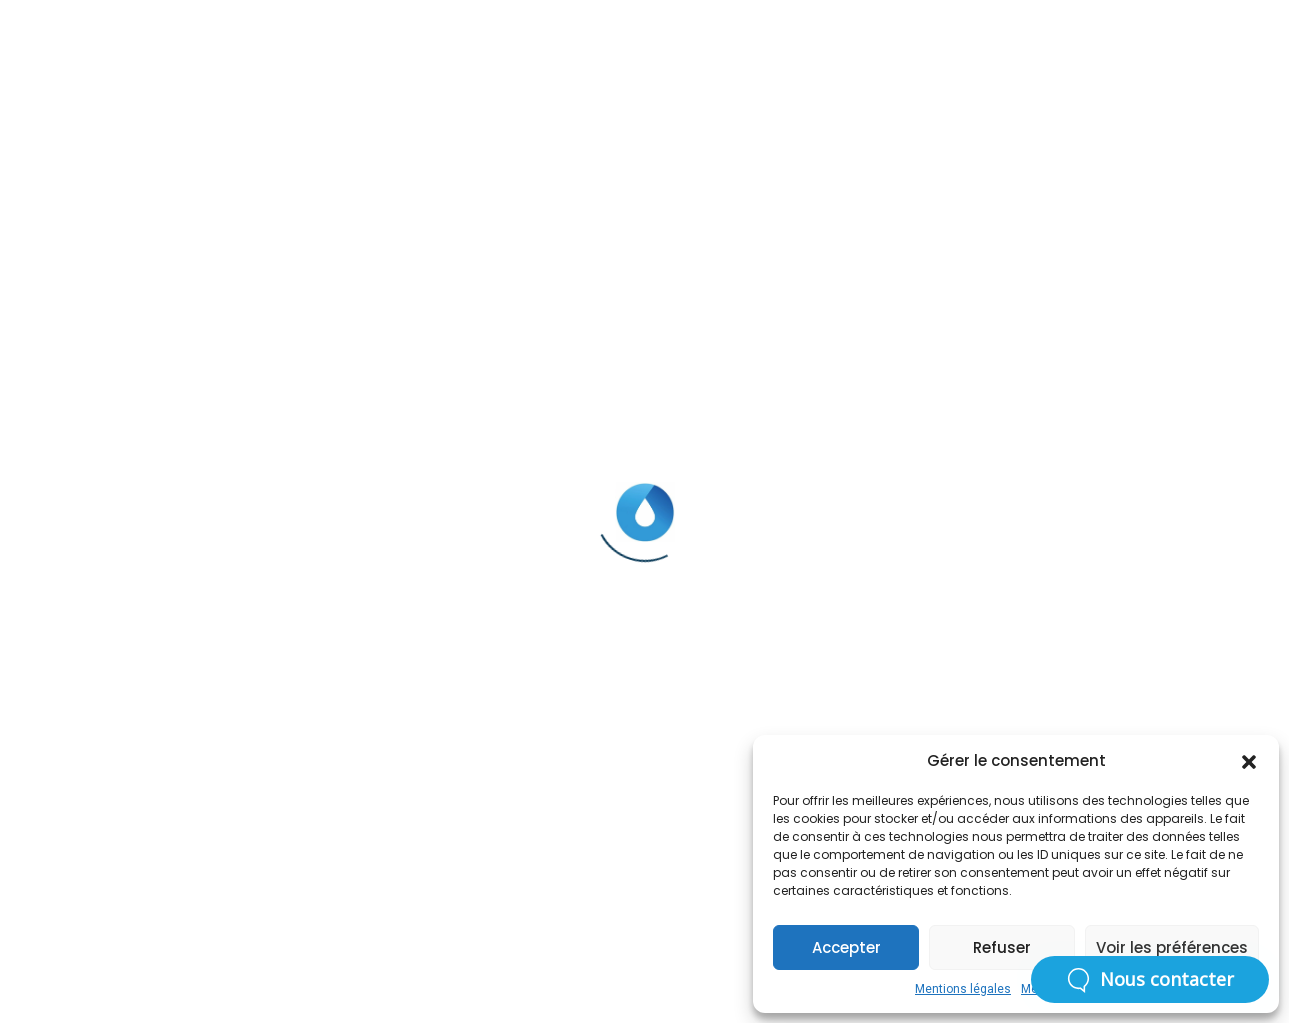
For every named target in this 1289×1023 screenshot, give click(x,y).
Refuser (1002, 947)
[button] (1249, 761)
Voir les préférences (1172, 947)
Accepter (846, 947)
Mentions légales (963, 989)
